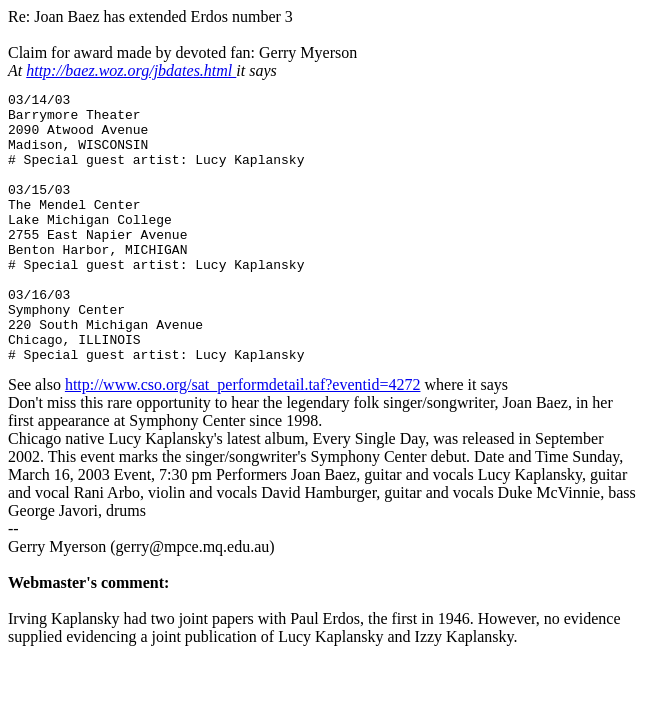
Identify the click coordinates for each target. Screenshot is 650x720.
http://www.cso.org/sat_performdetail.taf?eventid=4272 (243, 438)
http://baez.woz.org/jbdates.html (131, 70)
